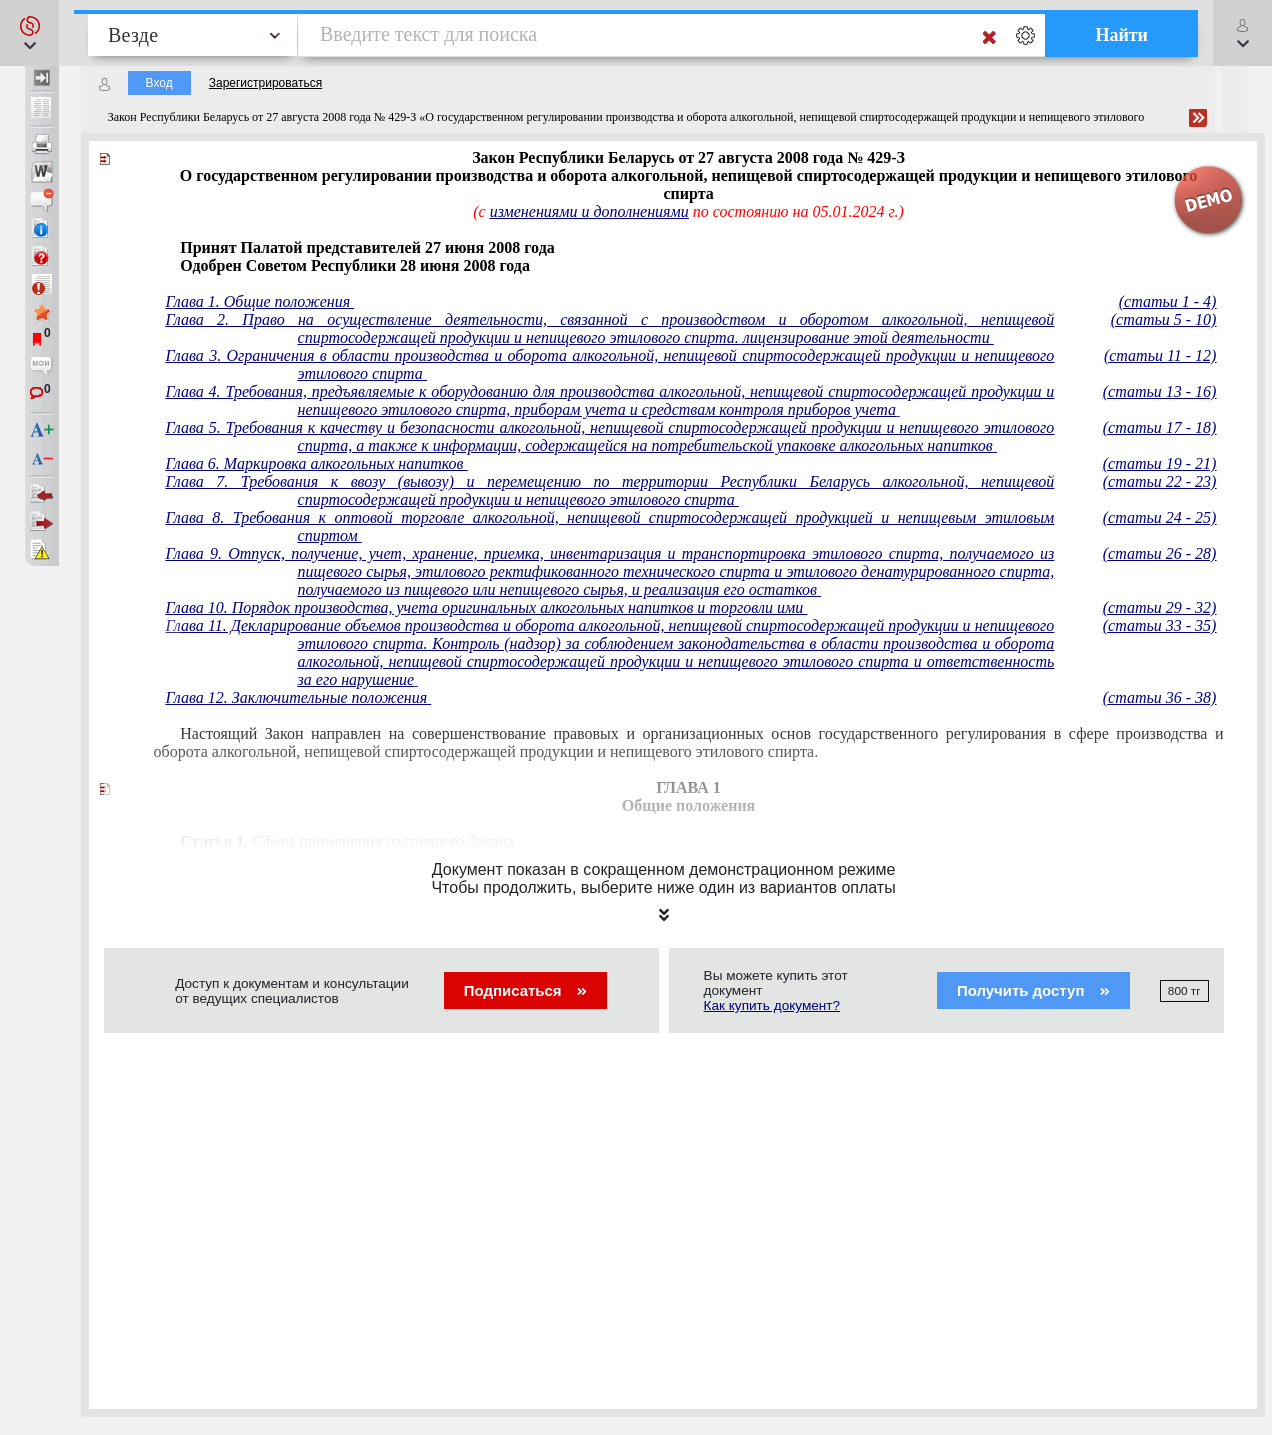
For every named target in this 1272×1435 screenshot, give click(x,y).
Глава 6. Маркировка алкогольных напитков (317, 463)
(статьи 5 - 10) (1164, 319)
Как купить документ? (772, 1005)
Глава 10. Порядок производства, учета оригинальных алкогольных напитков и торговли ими (487, 607)
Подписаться (525, 990)
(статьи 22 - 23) (1160, 481)
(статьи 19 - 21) (1160, 463)
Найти (1121, 35)
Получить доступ (1033, 990)
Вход (159, 83)
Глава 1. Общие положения (260, 301)
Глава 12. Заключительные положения (299, 697)
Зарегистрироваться (265, 83)
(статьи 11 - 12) (1160, 355)
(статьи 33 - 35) (1160, 625)
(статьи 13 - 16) (1160, 391)
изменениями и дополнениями (589, 211)
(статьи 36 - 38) (1160, 697)
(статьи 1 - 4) (1168, 301)
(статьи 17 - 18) (1160, 427)
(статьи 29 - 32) (1160, 607)
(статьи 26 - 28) (1160, 553)
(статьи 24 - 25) (1160, 517)
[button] (29, 33)
